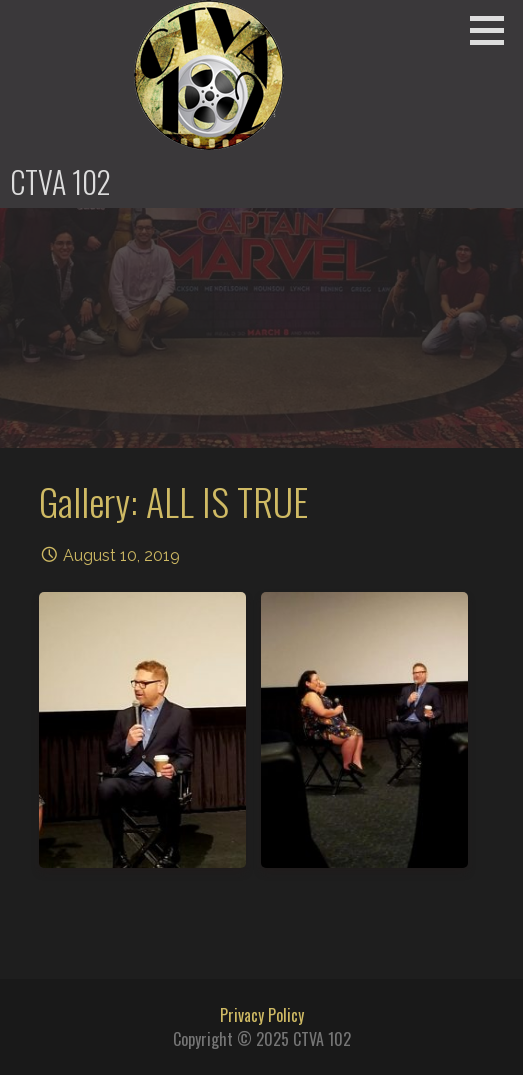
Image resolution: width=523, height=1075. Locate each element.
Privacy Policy (262, 1015)
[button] (494, 30)
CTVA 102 (60, 181)
